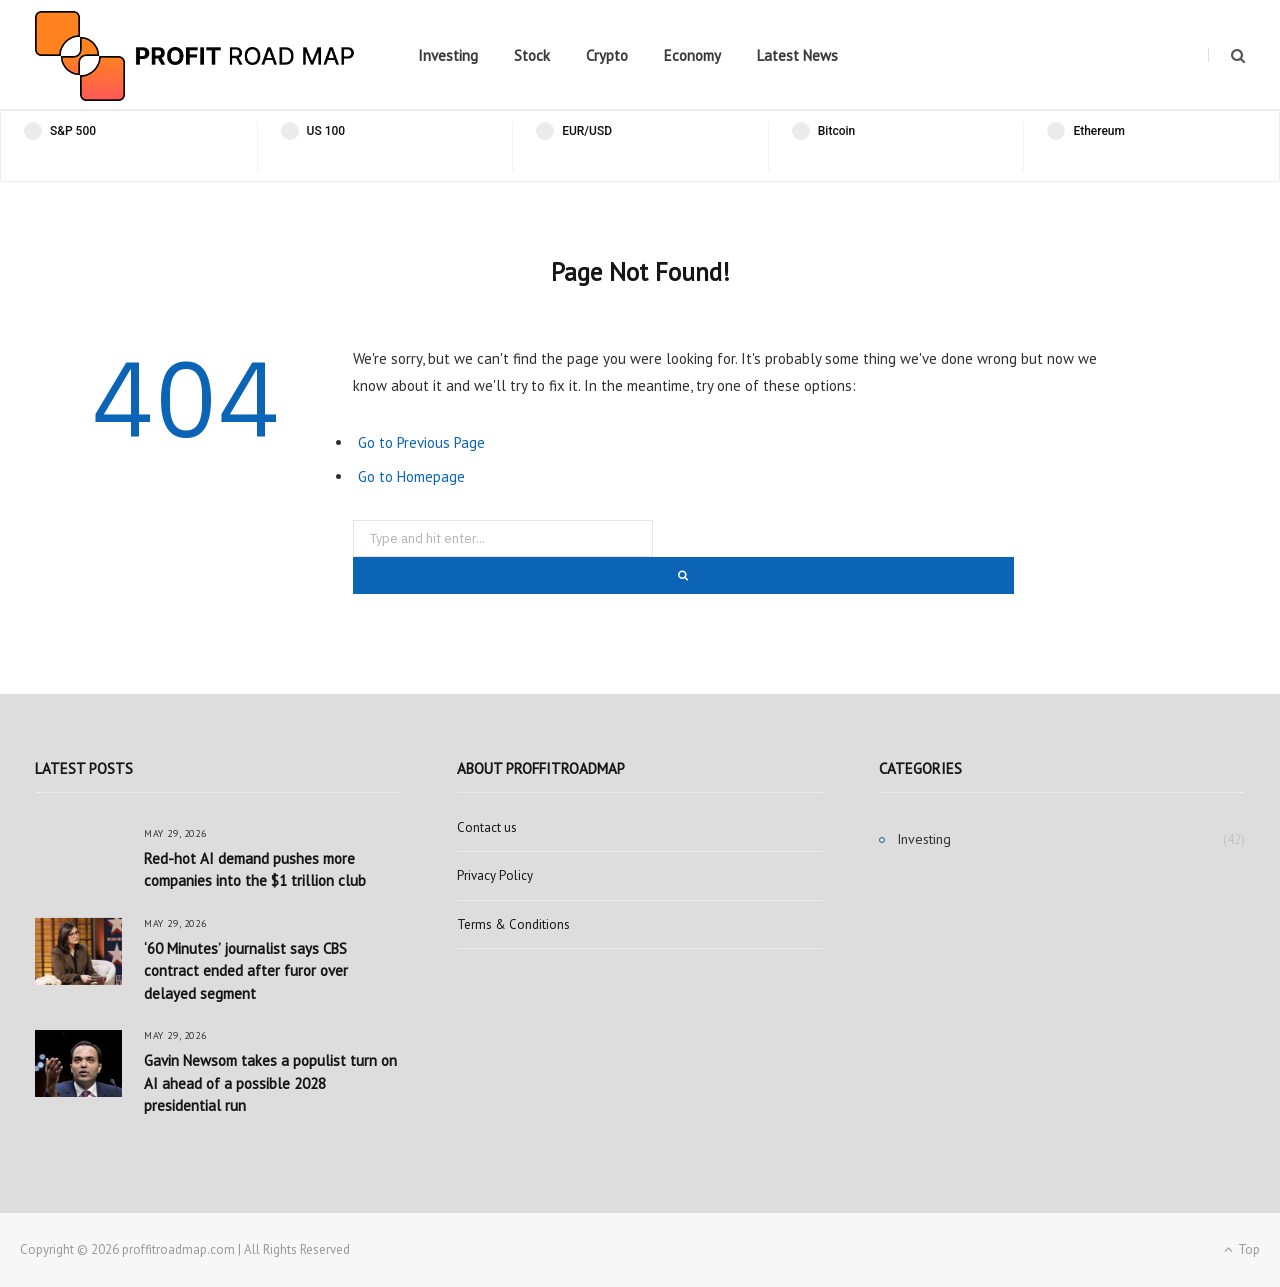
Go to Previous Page (421, 442)
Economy (692, 55)
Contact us (487, 827)
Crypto (607, 55)
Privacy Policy (495, 875)
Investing (448, 55)
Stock (532, 55)
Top (1242, 1249)
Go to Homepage (411, 476)
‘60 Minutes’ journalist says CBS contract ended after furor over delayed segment (246, 971)
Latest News (797, 55)
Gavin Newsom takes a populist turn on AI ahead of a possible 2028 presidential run (270, 1083)
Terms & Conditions (513, 924)
